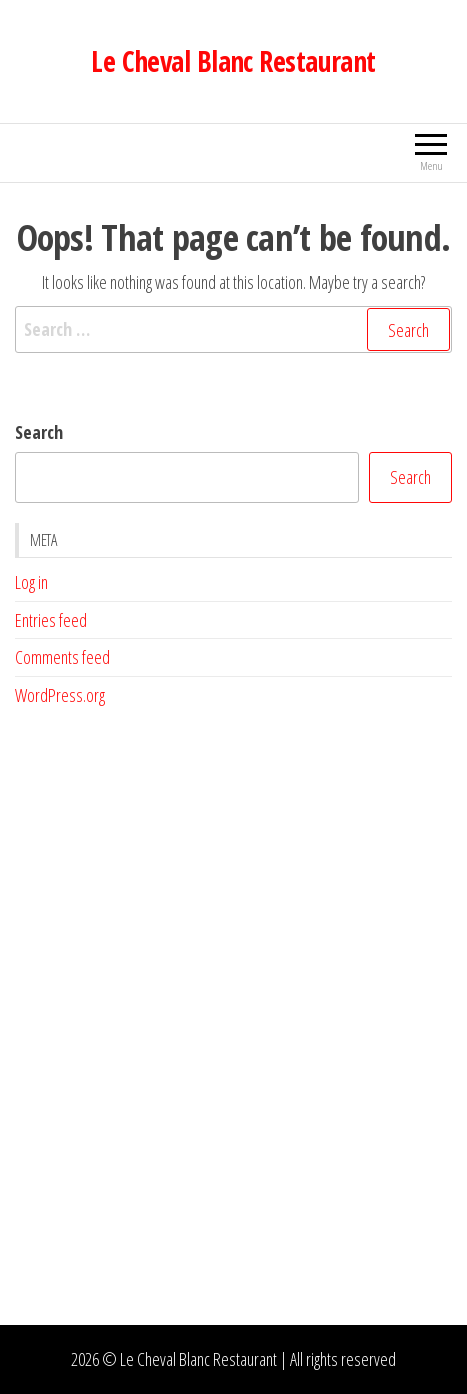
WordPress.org (60, 695)
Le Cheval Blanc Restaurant (233, 61)
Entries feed (51, 620)
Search (39, 432)
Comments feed (62, 657)
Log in (31, 582)
